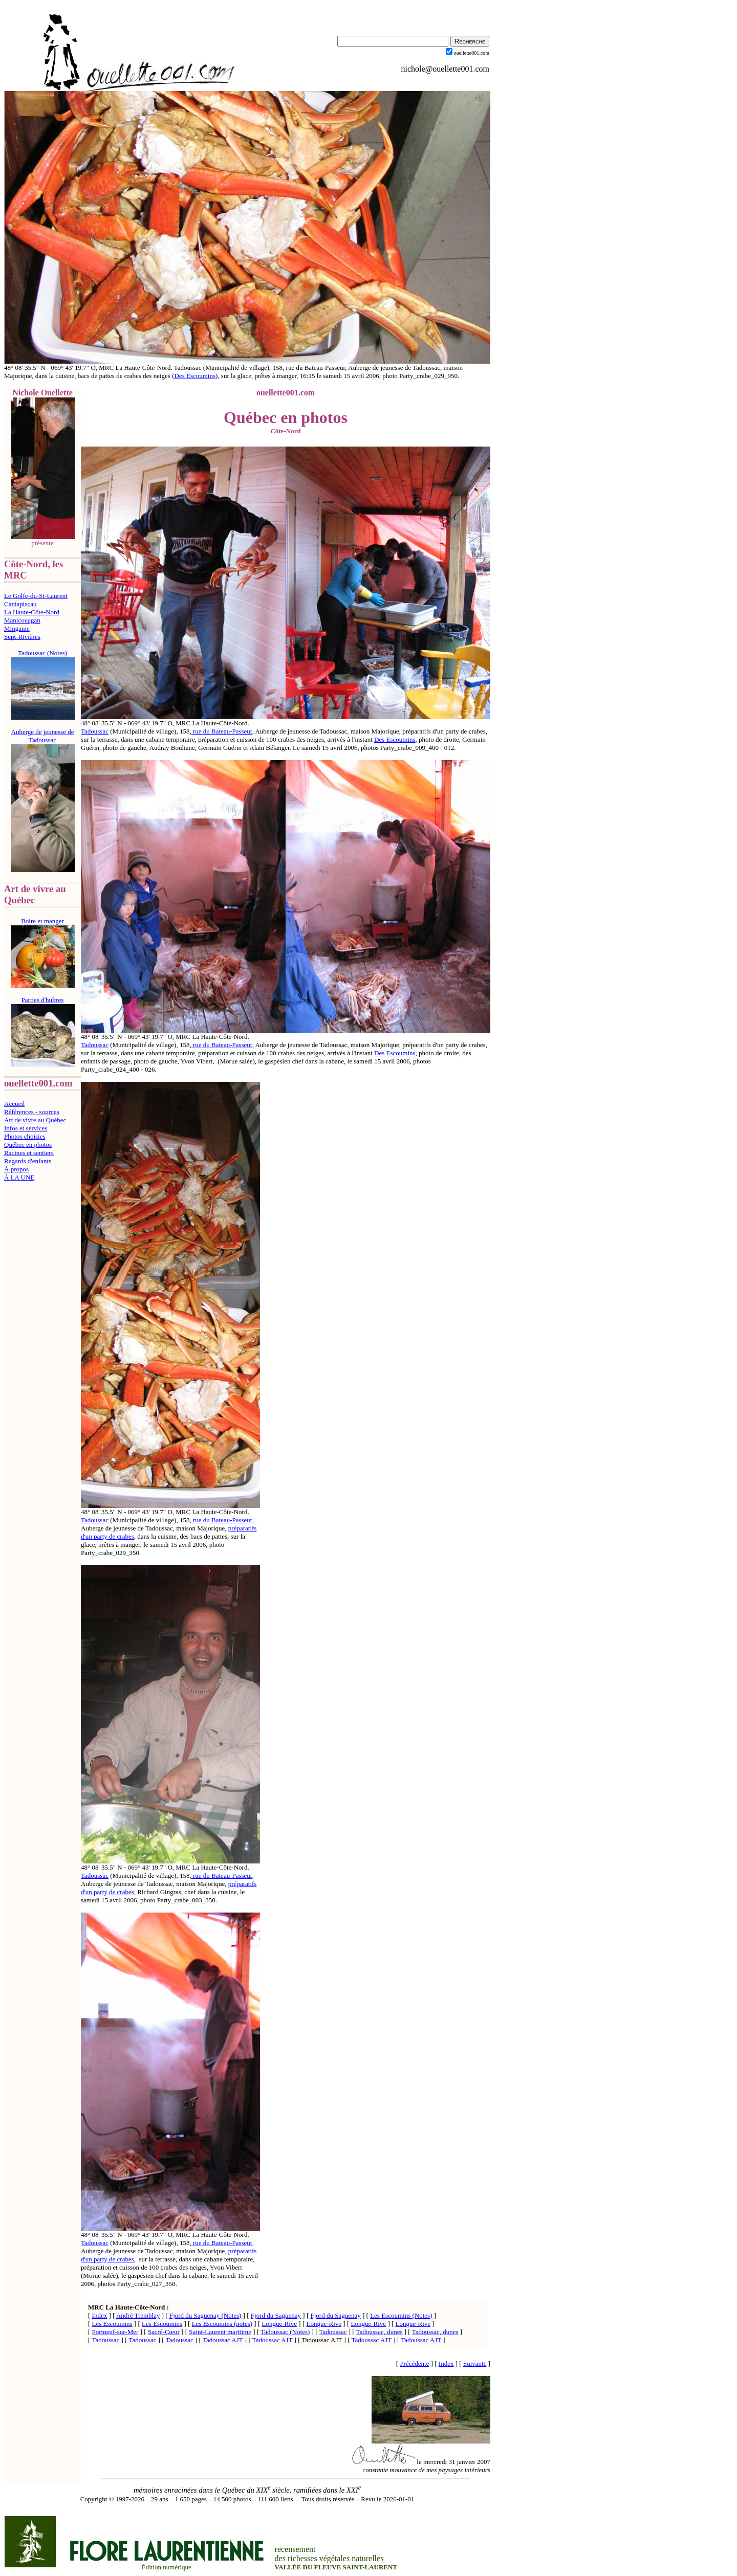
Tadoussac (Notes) (285, 2332)
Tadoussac (95, 731)
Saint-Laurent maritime (220, 2332)
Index (99, 2315)
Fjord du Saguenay (276, 2315)
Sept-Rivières (22, 636)
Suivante (475, 2363)
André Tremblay (138, 2315)
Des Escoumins (194, 376)
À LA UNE (19, 1177)
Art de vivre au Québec (35, 1120)
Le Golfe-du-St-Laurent (36, 595)
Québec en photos (28, 1144)
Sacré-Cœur (164, 2332)
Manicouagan (22, 620)
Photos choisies (25, 1136)
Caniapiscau (20, 604)
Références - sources (31, 1112)
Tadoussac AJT (223, 2340)
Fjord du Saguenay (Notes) (205, 2315)
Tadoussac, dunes (379, 2332)
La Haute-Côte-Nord (31, 612)
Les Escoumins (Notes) (401, 2315)
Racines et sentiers (29, 1153)
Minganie (17, 628)
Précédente (414, 2363)
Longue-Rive (279, 2323)
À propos (16, 1169)
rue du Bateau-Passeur (221, 731)
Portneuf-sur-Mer (115, 2332)
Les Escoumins (112, 2323)
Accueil (14, 1103)
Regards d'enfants (27, 1161)
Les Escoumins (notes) (222, 2323)
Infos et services (25, 1128)
